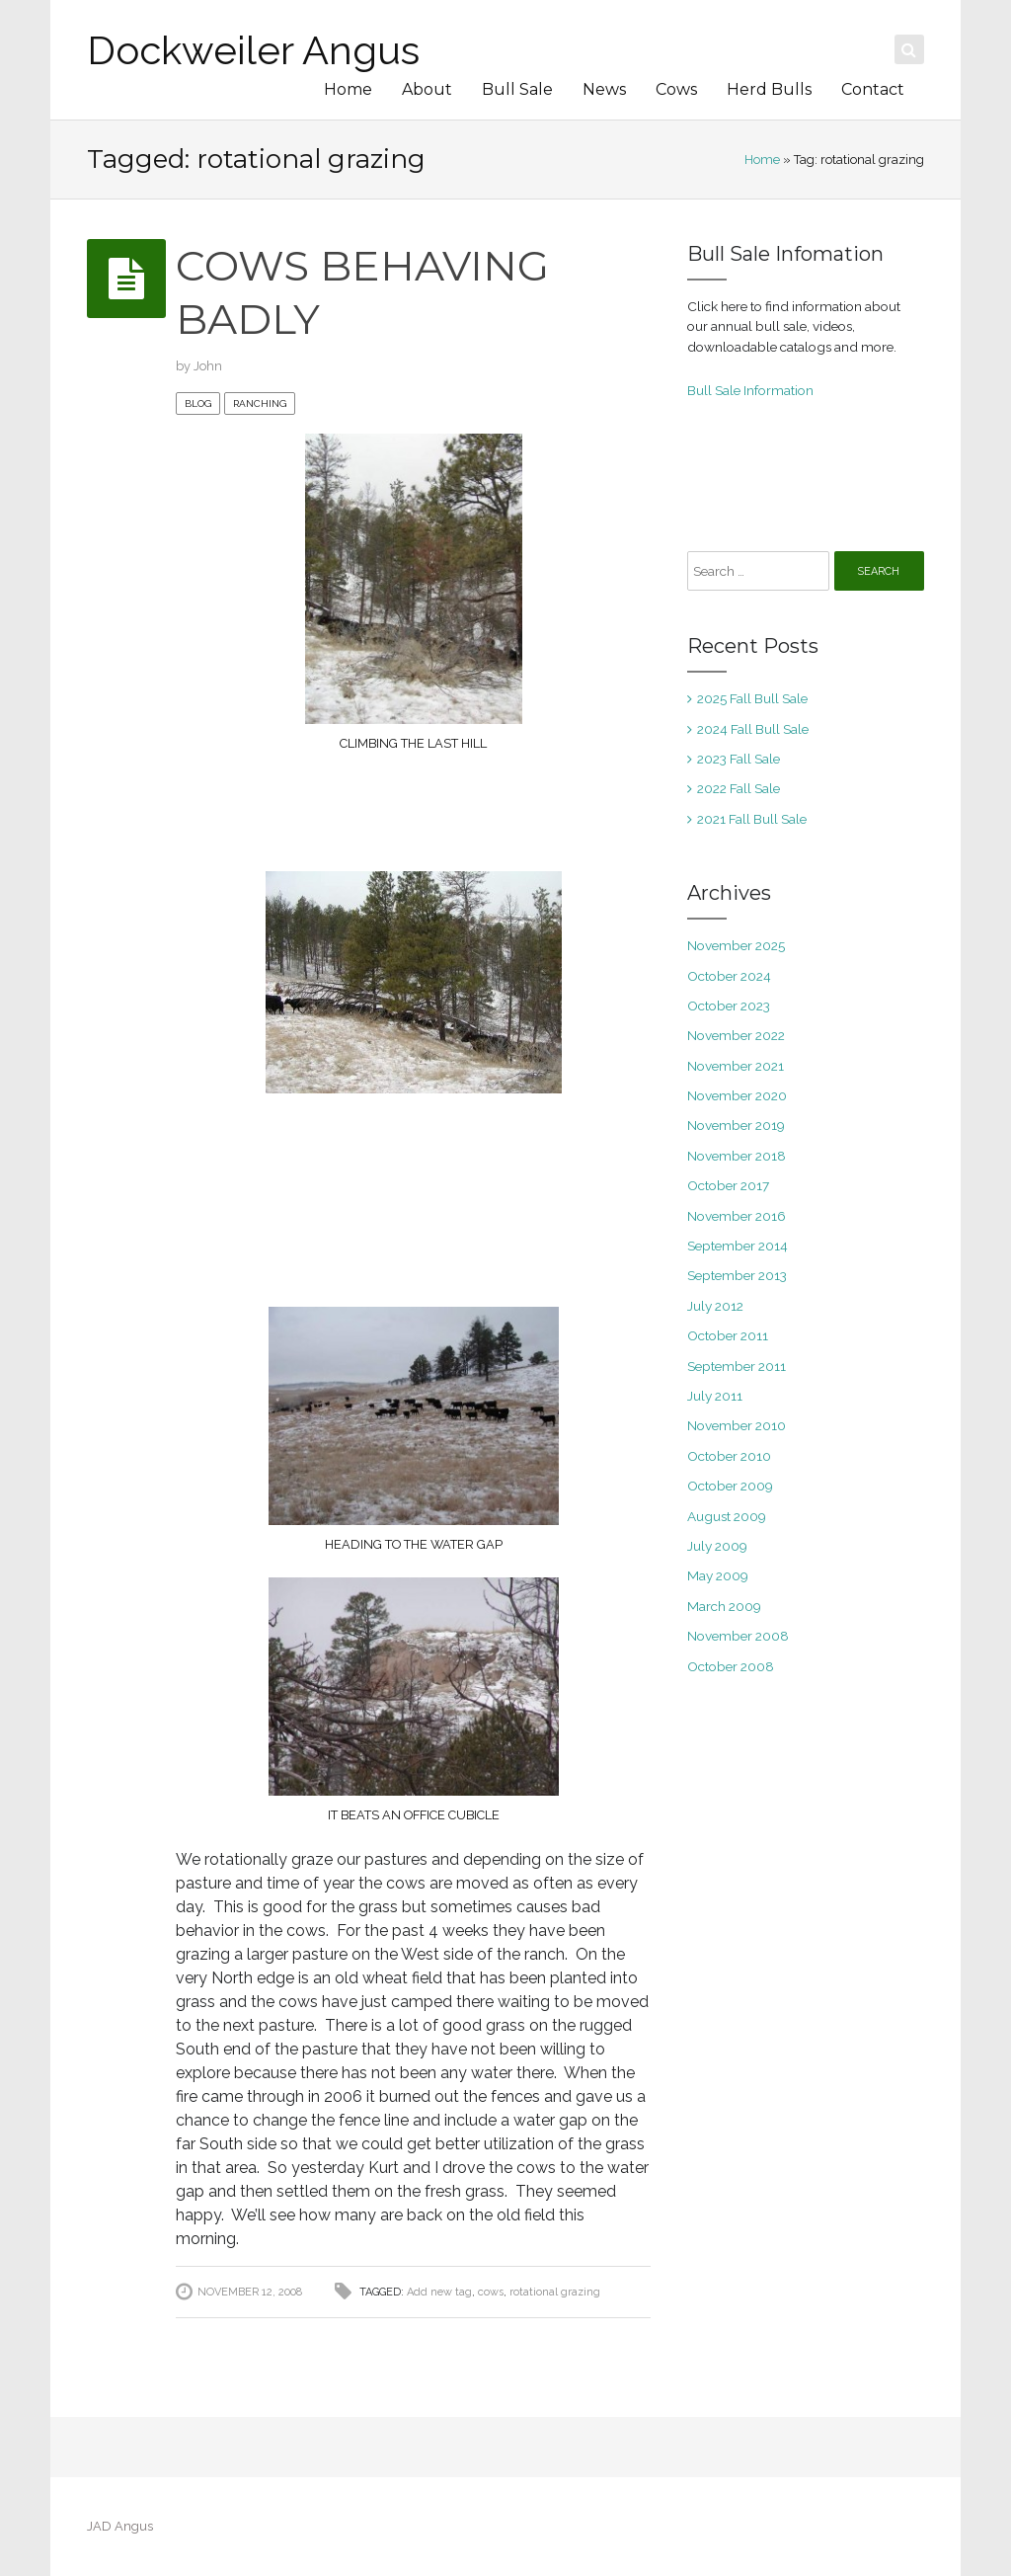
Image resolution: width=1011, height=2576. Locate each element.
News (604, 89)
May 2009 (717, 1575)
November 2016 (736, 1216)
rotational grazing (554, 2292)
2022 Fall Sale (738, 788)
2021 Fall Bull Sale (752, 819)
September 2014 (737, 1245)
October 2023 (728, 1005)
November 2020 (737, 1095)
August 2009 (726, 1516)
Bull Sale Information (750, 390)
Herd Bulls (769, 89)
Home (348, 89)
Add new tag (439, 2292)
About (427, 89)
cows (491, 2292)
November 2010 (736, 1425)
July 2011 (714, 1396)
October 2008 (730, 1666)
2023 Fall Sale (738, 758)
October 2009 (730, 1485)
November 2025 (736, 945)
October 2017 (728, 1185)
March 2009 (724, 1606)
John (208, 366)
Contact (872, 89)
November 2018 (736, 1156)
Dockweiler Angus (253, 50)
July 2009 (717, 1546)
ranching (259, 403)
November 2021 (735, 1066)
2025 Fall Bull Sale (752, 698)
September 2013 (737, 1275)
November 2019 (736, 1125)
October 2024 (729, 976)
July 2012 (715, 1306)
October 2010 (729, 1456)
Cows (676, 89)
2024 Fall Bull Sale (753, 729)
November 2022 (736, 1035)
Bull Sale (517, 89)
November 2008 (738, 1636)
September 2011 (736, 1366)
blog (198, 403)
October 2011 (727, 1335)
